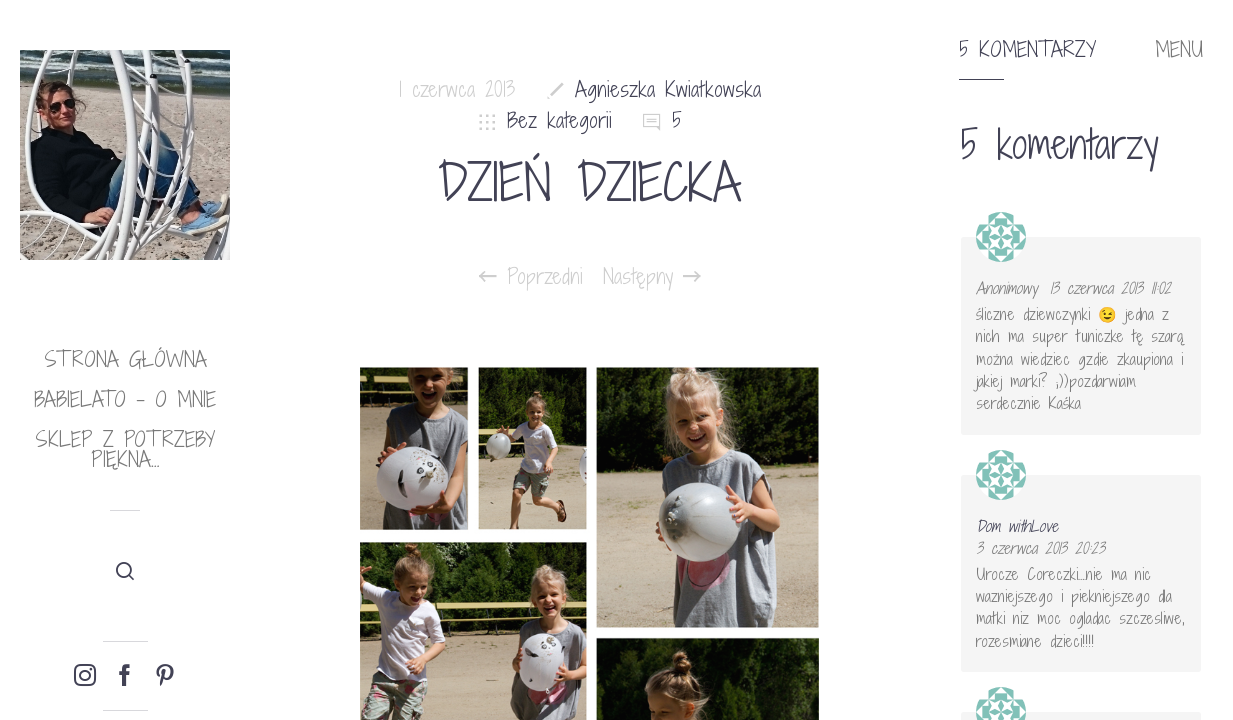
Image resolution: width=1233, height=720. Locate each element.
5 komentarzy (1027, 50)
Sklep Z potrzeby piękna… (125, 449)
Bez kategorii (559, 120)
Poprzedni (531, 277)
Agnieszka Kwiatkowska (668, 89)
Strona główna (125, 359)
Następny (652, 277)
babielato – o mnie (125, 399)
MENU (1179, 50)
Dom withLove (1017, 526)
